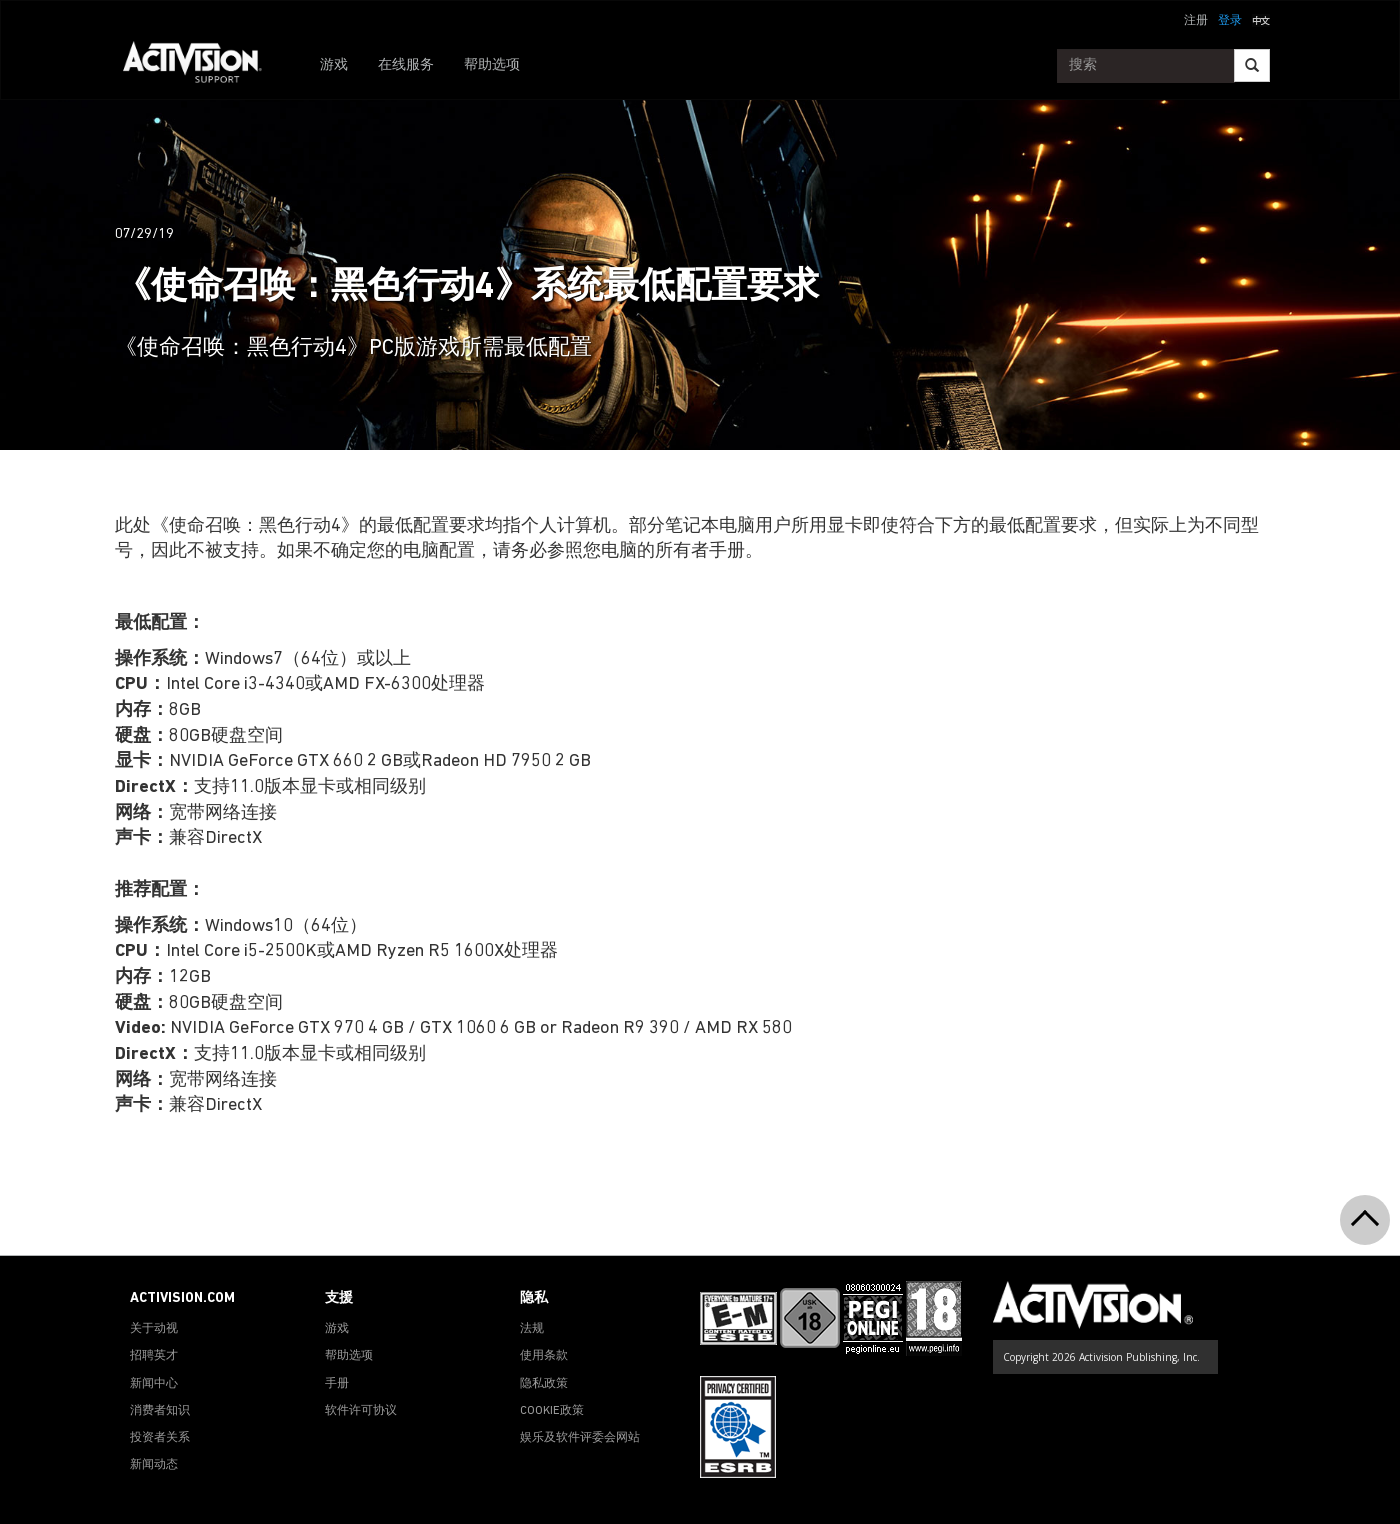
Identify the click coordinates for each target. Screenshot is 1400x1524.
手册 (337, 1384)
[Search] (1252, 65)
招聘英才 (154, 1356)
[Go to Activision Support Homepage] (202, 66)
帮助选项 (492, 65)
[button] (1261, 19)
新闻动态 (154, 1465)
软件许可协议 (361, 1411)
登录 (1230, 21)
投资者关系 (160, 1438)
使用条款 (544, 1356)
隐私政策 (544, 1384)
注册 (1196, 21)
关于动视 (154, 1329)
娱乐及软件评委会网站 (580, 1438)
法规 (532, 1329)
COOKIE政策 (552, 1411)
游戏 (334, 65)
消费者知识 (160, 1411)
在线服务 (406, 65)
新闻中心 (154, 1384)
